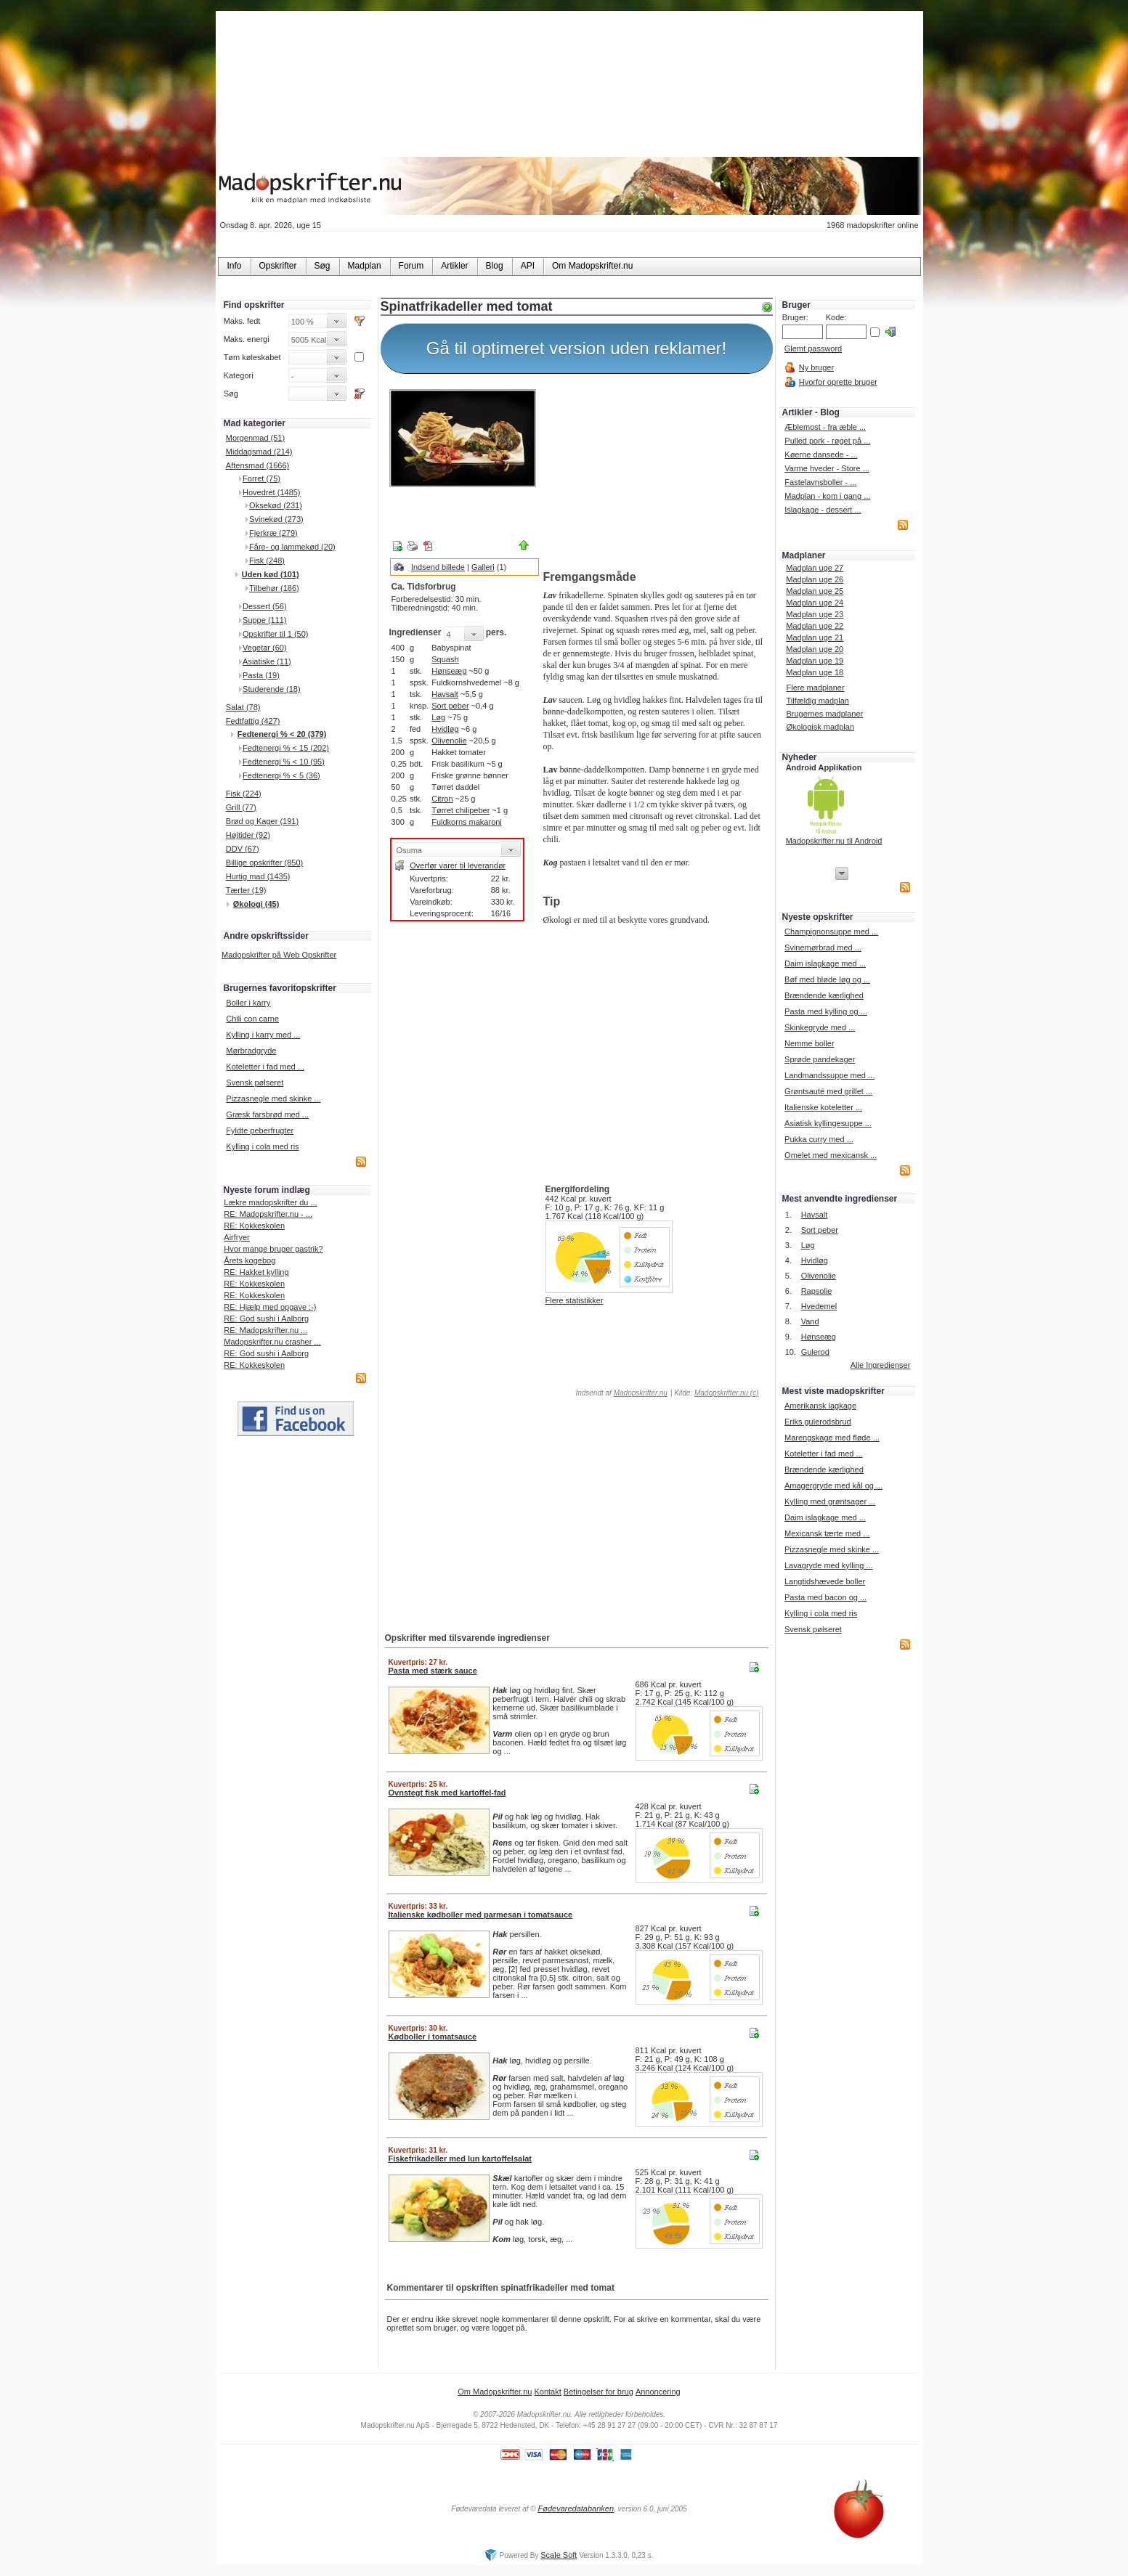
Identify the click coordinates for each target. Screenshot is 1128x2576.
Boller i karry (248, 1002)
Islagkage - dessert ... (822, 509)
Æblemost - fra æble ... (825, 427)
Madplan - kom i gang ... (827, 496)
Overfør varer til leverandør (458, 865)
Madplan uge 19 (814, 660)
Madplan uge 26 (814, 579)
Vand (810, 1321)
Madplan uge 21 (814, 637)
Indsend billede (438, 567)
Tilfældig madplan (817, 700)
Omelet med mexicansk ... (830, 1155)
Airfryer (236, 1237)
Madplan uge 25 (814, 591)
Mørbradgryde (251, 1050)
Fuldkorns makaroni (466, 822)
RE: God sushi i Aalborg (266, 1318)
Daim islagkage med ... (825, 963)
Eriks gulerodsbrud (817, 1421)
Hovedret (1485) (272, 492)
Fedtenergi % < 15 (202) (286, 747)
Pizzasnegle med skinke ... (273, 1098)
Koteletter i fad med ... (265, 1066)
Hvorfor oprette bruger (838, 382)
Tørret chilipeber (460, 810)
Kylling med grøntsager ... (829, 1501)
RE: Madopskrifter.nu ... (265, 1330)
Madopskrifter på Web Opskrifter (279, 954)
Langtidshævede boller (824, 1581)
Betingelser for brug (598, 2391)
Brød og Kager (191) (262, 821)
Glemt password (813, 348)
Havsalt (444, 694)
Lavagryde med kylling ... (828, 1565)
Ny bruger (816, 367)
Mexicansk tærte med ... (826, 1533)
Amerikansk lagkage (820, 1405)
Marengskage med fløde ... (832, 1437)
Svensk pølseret (254, 1082)
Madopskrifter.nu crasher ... (272, 1341)
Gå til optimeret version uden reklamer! (576, 348)
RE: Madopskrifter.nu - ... (268, 1214)
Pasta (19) (261, 675)
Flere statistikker (574, 1300)
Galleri (483, 567)
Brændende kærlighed (824, 995)
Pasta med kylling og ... (825, 1011)
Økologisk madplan (820, 726)
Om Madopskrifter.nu (495, 2391)
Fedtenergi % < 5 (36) (281, 775)
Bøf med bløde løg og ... (827, 979)
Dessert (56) (265, 606)
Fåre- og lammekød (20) (292, 546)
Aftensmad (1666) (257, 465)
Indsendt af (621, 1393)
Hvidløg (444, 729)
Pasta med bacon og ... (825, 1597)
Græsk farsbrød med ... (267, 1114)
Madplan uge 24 (814, 602)
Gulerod (815, 1352)
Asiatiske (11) (267, 661)
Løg (438, 717)
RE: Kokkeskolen (254, 1225)
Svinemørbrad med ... (822, 947)
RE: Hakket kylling (256, 1272)
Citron (442, 798)
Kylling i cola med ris (262, 1146)
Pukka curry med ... (818, 1139)
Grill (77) (241, 807)
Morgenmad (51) (255, 437)
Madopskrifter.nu (641, 1393)
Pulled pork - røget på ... (827, 440)
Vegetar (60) (265, 647)
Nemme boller (809, 1043)
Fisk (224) (243, 793)
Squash (444, 659)
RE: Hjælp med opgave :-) (270, 1307)
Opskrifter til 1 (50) (275, 633)
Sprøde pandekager (819, 1059)
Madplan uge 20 (814, 649)
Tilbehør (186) (274, 588)
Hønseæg (448, 671)
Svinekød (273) (276, 519)
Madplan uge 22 (814, 625)
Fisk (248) (267, 560)
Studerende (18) (272, 689)
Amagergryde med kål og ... (833, 1485)
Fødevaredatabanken (575, 2508)
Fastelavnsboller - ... (820, 482)
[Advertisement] (654, 474)
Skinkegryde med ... (819, 1027)
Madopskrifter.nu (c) (726, 1393)
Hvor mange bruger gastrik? (273, 1248)
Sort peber (449, 705)
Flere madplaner (815, 687)
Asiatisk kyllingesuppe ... (828, 1123)
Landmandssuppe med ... (829, 1075)
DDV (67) (242, 848)
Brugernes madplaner (824, 713)
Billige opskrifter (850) (264, 862)
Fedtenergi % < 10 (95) (284, 761)
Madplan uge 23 (814, 614)
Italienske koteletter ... (823, 1107)
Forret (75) (261, 478)
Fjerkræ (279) (273, 533)
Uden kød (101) (270, 574)
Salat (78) (243, 707)
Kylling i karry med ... (263, 1034)
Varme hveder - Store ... (826, 468)
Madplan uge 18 (814, 672)
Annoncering (658, 2391)
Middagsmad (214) (259, 451)
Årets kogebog (249, 1260)
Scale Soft (558, 2555)
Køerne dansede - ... (820, 454)
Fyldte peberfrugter (259, 1130)
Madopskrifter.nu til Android (834, 840)
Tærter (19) (246, 890)
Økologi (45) (256, 904)
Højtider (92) (248, 835)
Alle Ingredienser (881, 1365)
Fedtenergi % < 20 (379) (282, 734)
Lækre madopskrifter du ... (270, 1202)
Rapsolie (816, 1291)
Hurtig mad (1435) (258, 876)
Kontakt (547, 2391)
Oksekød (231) (275, 505)
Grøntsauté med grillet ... (828, 1091)
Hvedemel (819, 1306)
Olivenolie (448, 740)
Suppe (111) (265, 620)
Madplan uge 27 (814, 567)
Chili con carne (252, 1018)
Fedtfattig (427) (253, 721)
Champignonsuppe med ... (831, 931)
